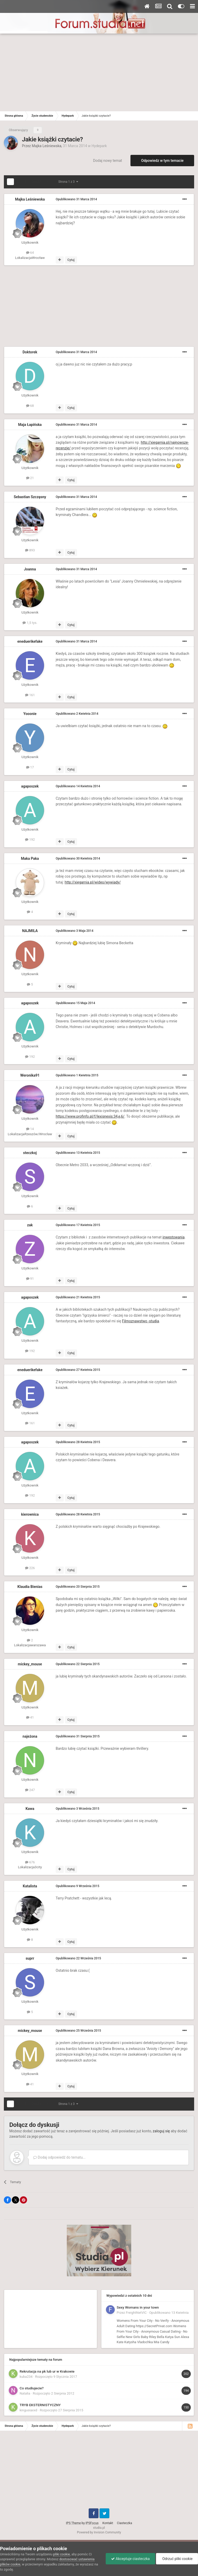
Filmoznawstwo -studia (140, 1321)
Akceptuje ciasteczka (130, 2559)
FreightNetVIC (136, 2313)
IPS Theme (73, 2523)
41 (30, 1717)
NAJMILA (30, 931)
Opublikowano (76, 199)
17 (30, 767)
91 (30, 1279)
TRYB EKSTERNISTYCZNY (40, 2405)
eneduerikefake (29, 641)
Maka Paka (30, 858)
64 (30, 253)
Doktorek (30, 352)
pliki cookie (61, 2554)
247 (30, 1790)
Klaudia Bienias (30, 1587)
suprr (30, 1958)
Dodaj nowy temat (107, 160)
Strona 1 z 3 (68, 182)
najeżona (30, 1736)
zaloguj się (161, 2131)
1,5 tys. (29, 623)
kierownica (30, 1514)
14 (30, 1129)
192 (30, 839)
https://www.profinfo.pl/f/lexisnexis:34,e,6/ (90, 1116)
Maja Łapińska (30, 425)
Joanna (30, 569)
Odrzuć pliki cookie (177, 2559)
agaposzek (30, 786)
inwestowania (173, 1237)
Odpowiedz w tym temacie (162, 160)
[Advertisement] (99, 72)
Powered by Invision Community (99, 2532)
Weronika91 (29, 1075)
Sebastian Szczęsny (30, 497)
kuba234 (26, 2377)
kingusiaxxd (28, 2410)
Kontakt (107, 2523)
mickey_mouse (30, 1664)
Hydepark (99, 146)
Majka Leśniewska (46, 146)
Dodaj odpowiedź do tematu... (59, 2157)
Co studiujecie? (32, 2388)
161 (30, 695)
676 (30, 1862)
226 (30, 1568)
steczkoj (30, 1153)
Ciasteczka (124, 2523)
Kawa (30, 1809)
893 (30, 550)
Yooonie (29, 714)
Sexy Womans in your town (138, 2307)
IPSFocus (92, 2523)
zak (30, 1225)
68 (30, 406)
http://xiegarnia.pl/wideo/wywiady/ (93, 882)
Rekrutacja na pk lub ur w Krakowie (47, 2371)
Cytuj (71, 260)
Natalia (25, 2393)
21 (30, 478)
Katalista (30, 1886)
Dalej (36, 182)
